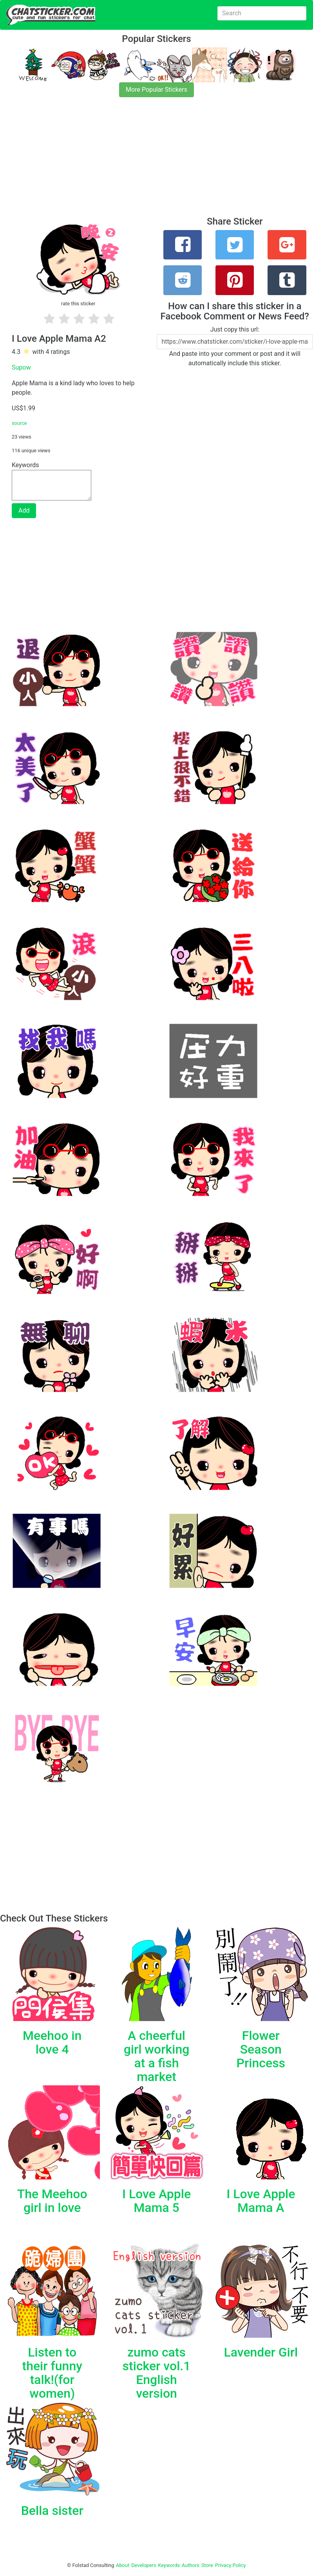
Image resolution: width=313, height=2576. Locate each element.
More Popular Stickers (156, 89)
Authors (190, 2565)
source (19, 423)
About (122, 2565)
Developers (143, 2565)
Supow (21, 367)
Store (207, 2565)
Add (23, 510)
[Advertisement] (156, 161)
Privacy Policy (230, 2565)
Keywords (169, 2565)
